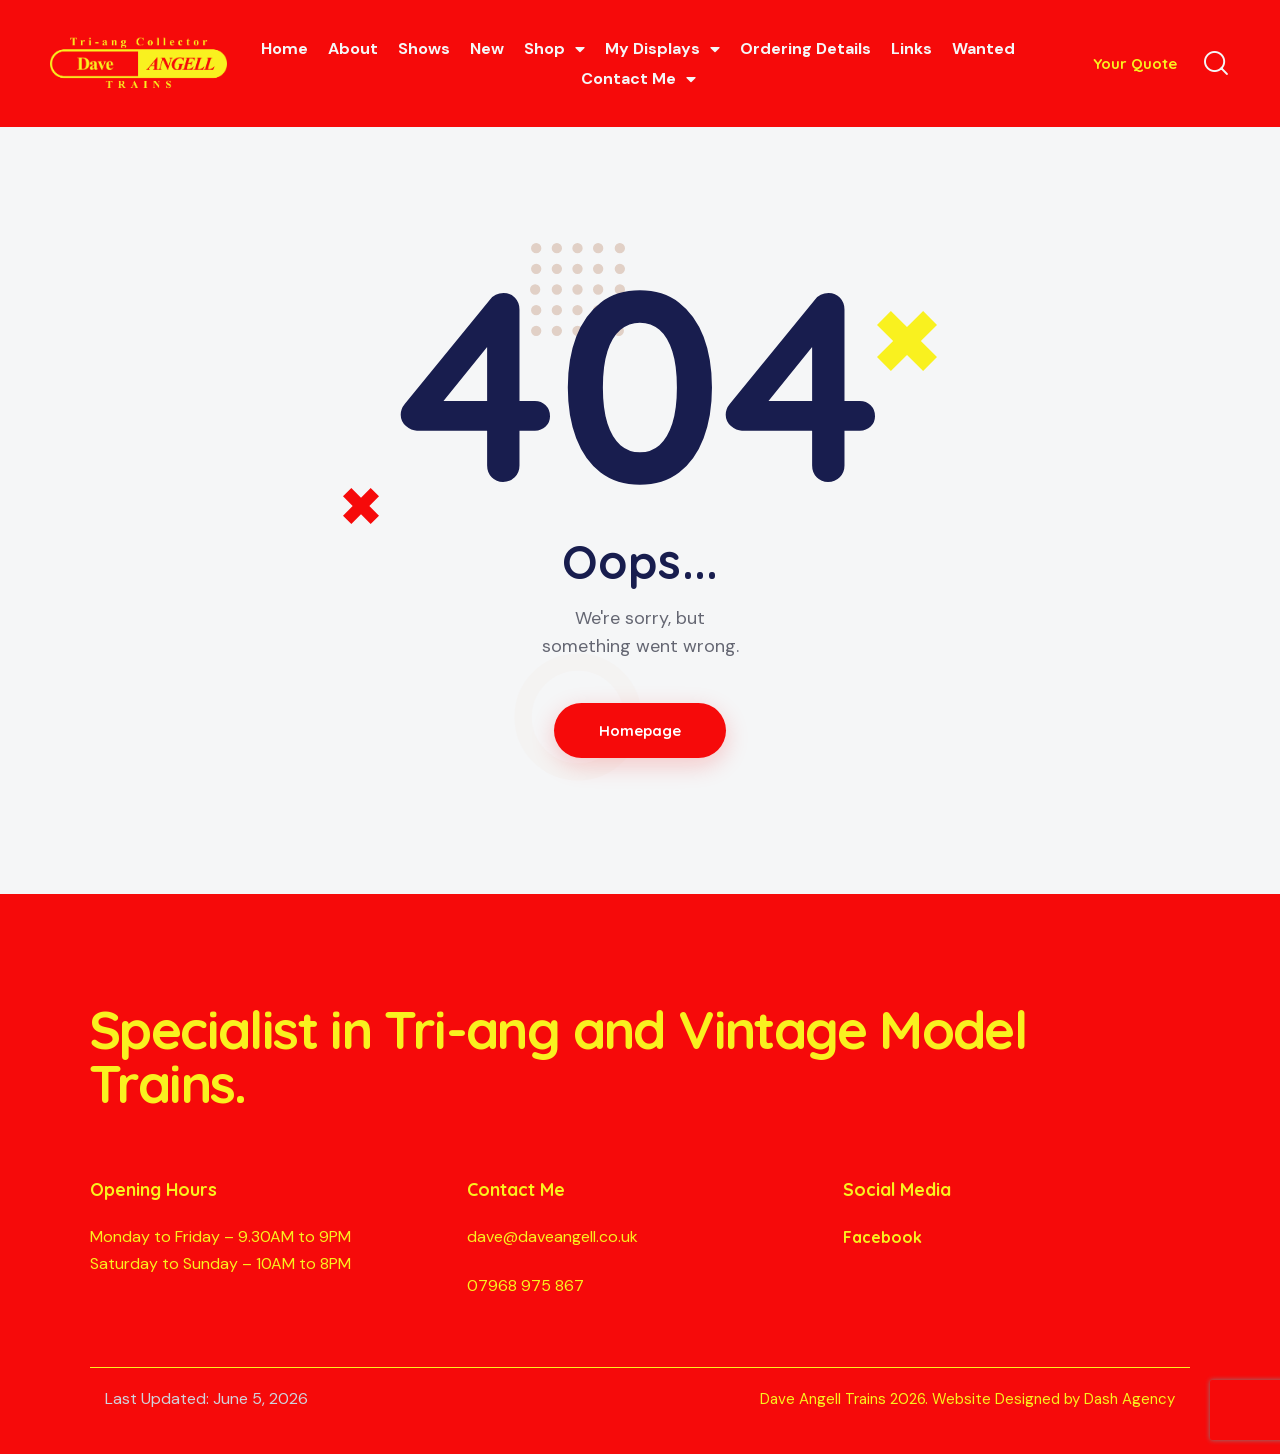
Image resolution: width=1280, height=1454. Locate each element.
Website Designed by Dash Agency (1053, 1399)
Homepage (640, 730)
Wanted (983, 48)
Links (911, 48)
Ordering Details (805, 48)
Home (284, 48)
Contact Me (638, 79)
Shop (554, 49)
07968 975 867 (525, 1285)
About (353, 48)
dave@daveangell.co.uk (552, 1236)
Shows (424, 48)
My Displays (662, 49)
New (487, 48)
